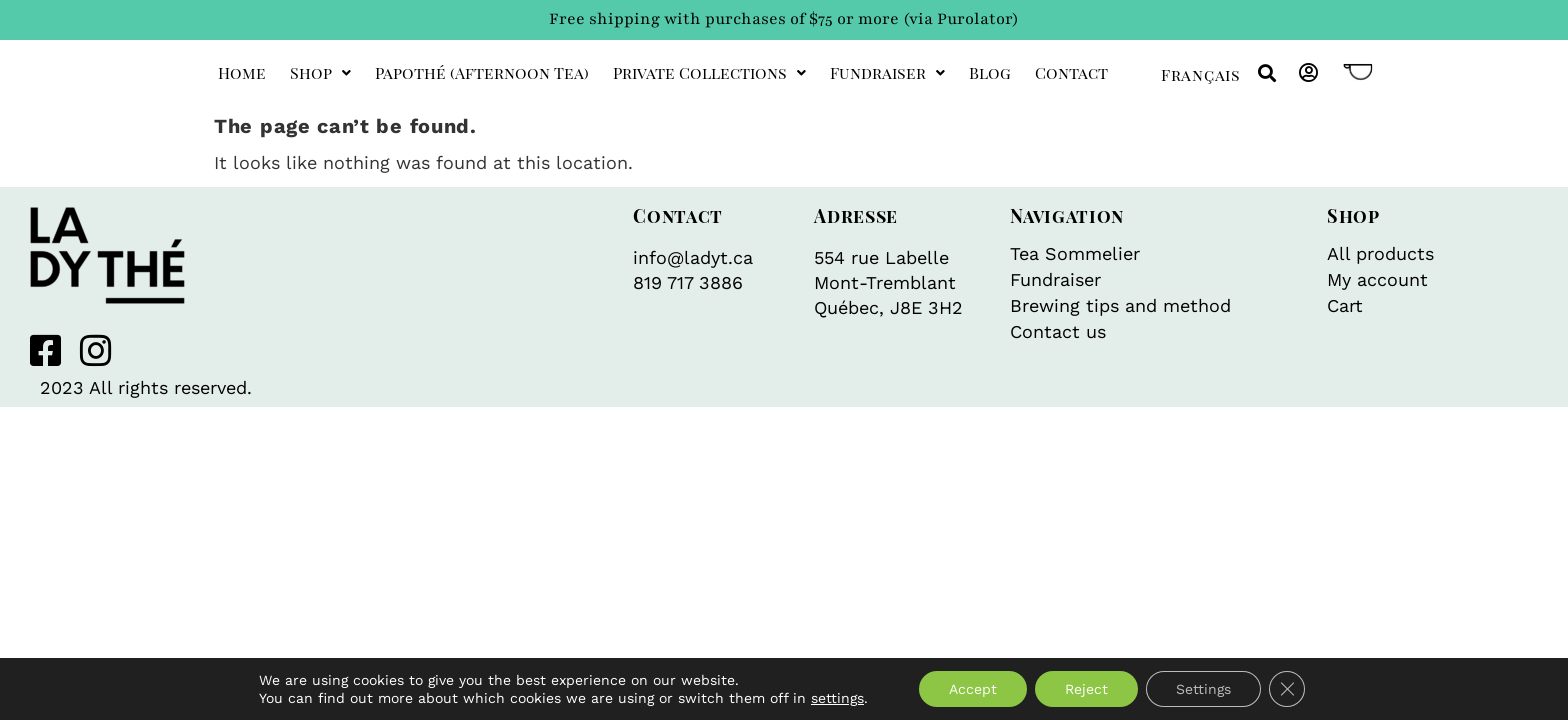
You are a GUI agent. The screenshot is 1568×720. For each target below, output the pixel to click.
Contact (1071, 72)
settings (837, 698)
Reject (1086, 689)
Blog (990, 72)
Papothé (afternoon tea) (482, 72)
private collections (709, 72)
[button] (1266, 73)
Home (242, 72)
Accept (973, 689)
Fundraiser (887, 72)
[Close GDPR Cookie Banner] (1287, 689)
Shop (320, 72)
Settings (1203, 689)
